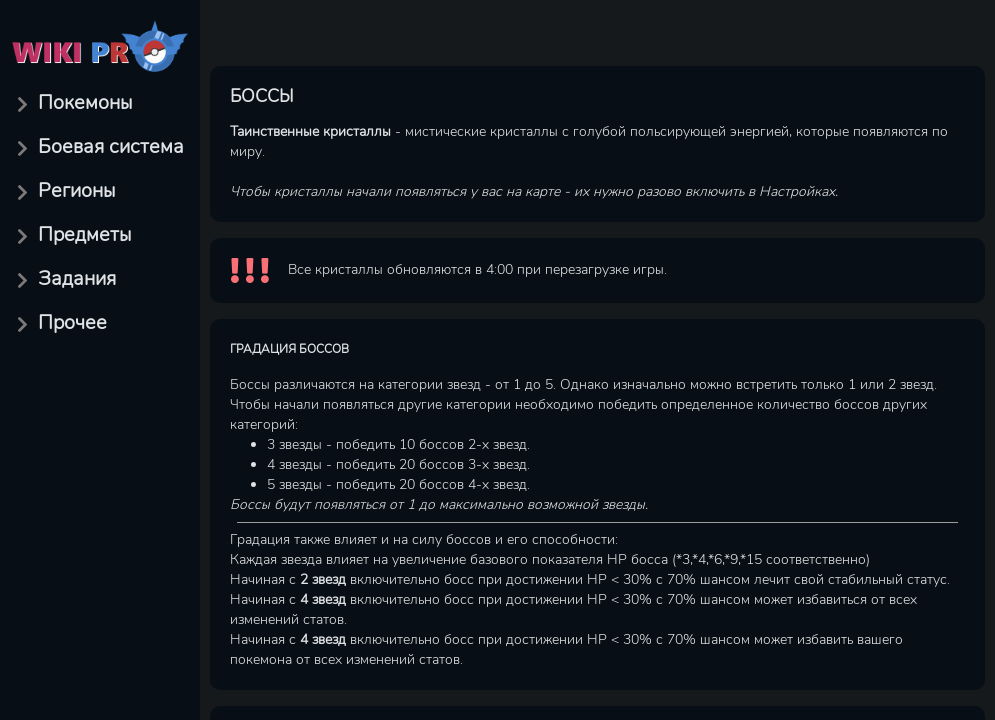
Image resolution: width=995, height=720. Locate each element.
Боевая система (111, 146)
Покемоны (85, 102)
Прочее (72, 322)
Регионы (76, 190)
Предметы (84, 234)
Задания (77, 278)
